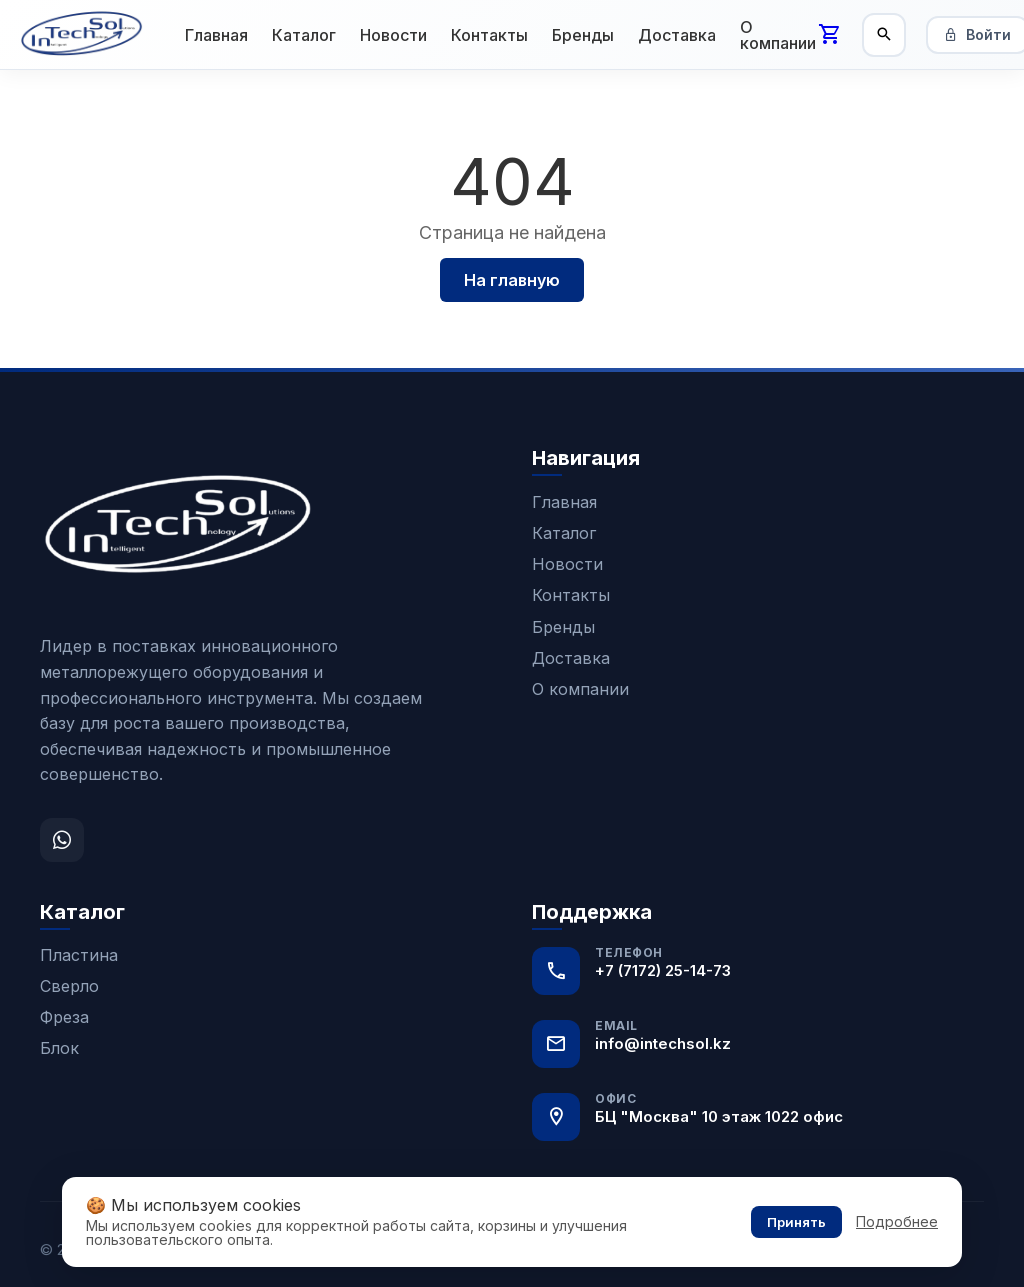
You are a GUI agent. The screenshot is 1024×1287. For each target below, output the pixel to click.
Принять (796, 1222)
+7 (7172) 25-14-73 (663, 970)
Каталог (304, 35)
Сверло (69, 986)
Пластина (79, 955)
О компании (778, 35)
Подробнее (897, 1222)
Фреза (64, 1017)
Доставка (677, 35)
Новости (393, 35)
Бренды (583, 35)
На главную (512, 280)
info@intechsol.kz (663, 1043)
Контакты (489, 35)
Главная (216, 35)
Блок (59, 1048)
